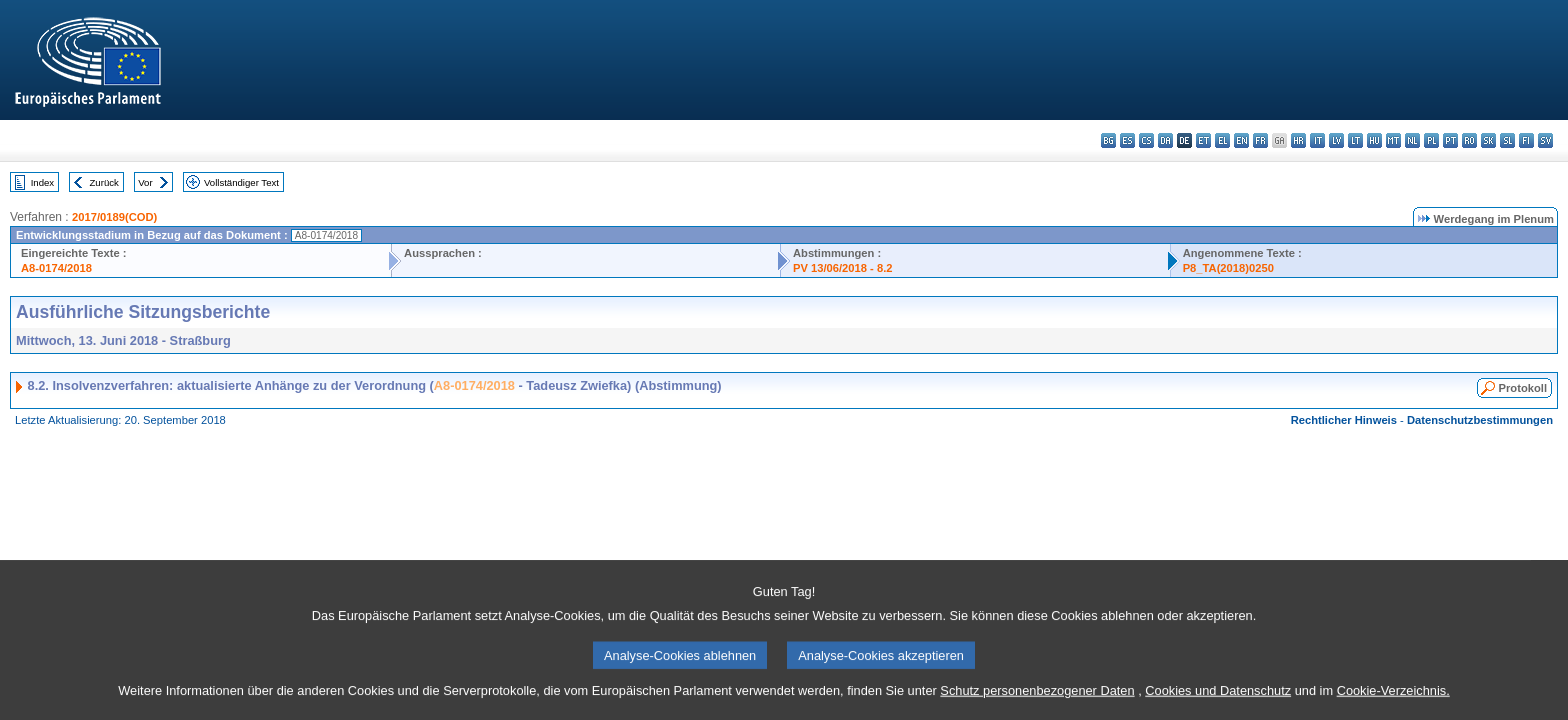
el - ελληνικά (1222, 140)
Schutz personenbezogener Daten (1037, 704)
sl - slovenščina (1507, 140)
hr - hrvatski (1298, 140)
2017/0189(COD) (114, 217)
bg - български (1108, 140)
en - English (1241, 140)
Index (42, 182)
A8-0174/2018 (56, 268)
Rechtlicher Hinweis (1344, 420)
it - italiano (1317, 140)
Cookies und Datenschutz (1218, 704)
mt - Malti (1393, 140)
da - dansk (1165, 140)
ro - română (1469, 140)
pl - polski (1431, 140)
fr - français (1260, 140)
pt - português (1450, 140)
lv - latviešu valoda (1336, 140)
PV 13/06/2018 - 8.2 (843, 268)
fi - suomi (1526, 140)
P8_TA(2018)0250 (1228, 268)
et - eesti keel (1203, 140)
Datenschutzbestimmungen (1480, 420)
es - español (1127, 140)
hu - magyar (1374, 140)
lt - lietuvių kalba (1355, 140)
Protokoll (1523, 388)
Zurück (104, 182)
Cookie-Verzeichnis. (1393, 704)
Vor (145, 182)
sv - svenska (1545, 140)
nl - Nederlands (1412, 140)
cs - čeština (1146, 140)
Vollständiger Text (241, 182)
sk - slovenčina (1488, 140)
